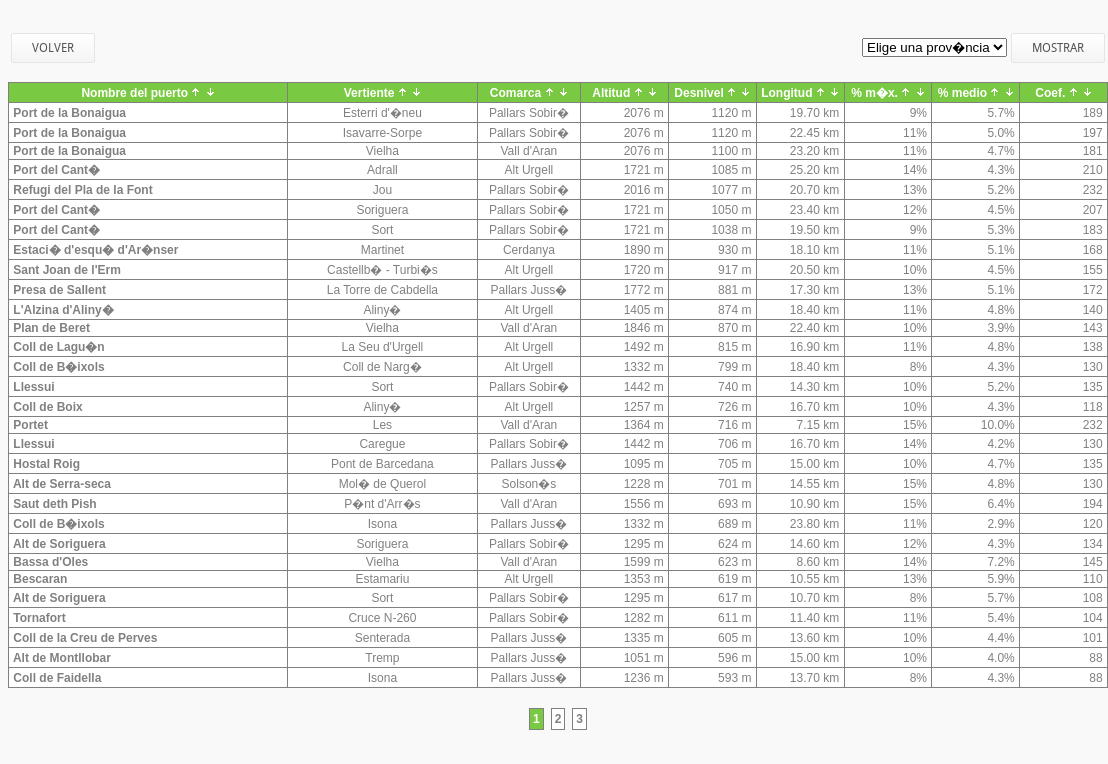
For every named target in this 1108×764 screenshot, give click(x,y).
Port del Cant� (55, 170)
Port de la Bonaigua (68, 113)
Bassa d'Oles (49, 562)
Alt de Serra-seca (60, 484)
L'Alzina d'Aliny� (62, 310)
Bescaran (38, 579)
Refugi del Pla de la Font (81, 190)
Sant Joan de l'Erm (65, 270)
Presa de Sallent (58, 290)
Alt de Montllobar (60, 658)
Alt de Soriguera (58, 544)
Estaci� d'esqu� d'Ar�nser (94, 250)
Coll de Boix (46, 407)
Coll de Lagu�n (57, 347)
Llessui (32, 387)
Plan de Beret (50, 328)
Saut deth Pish (53, 504)
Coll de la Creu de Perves (83, 638)
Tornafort (38, 618)
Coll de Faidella (55, 678)
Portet (29, 425)
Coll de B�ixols (57, 367)
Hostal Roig (45, 464)
